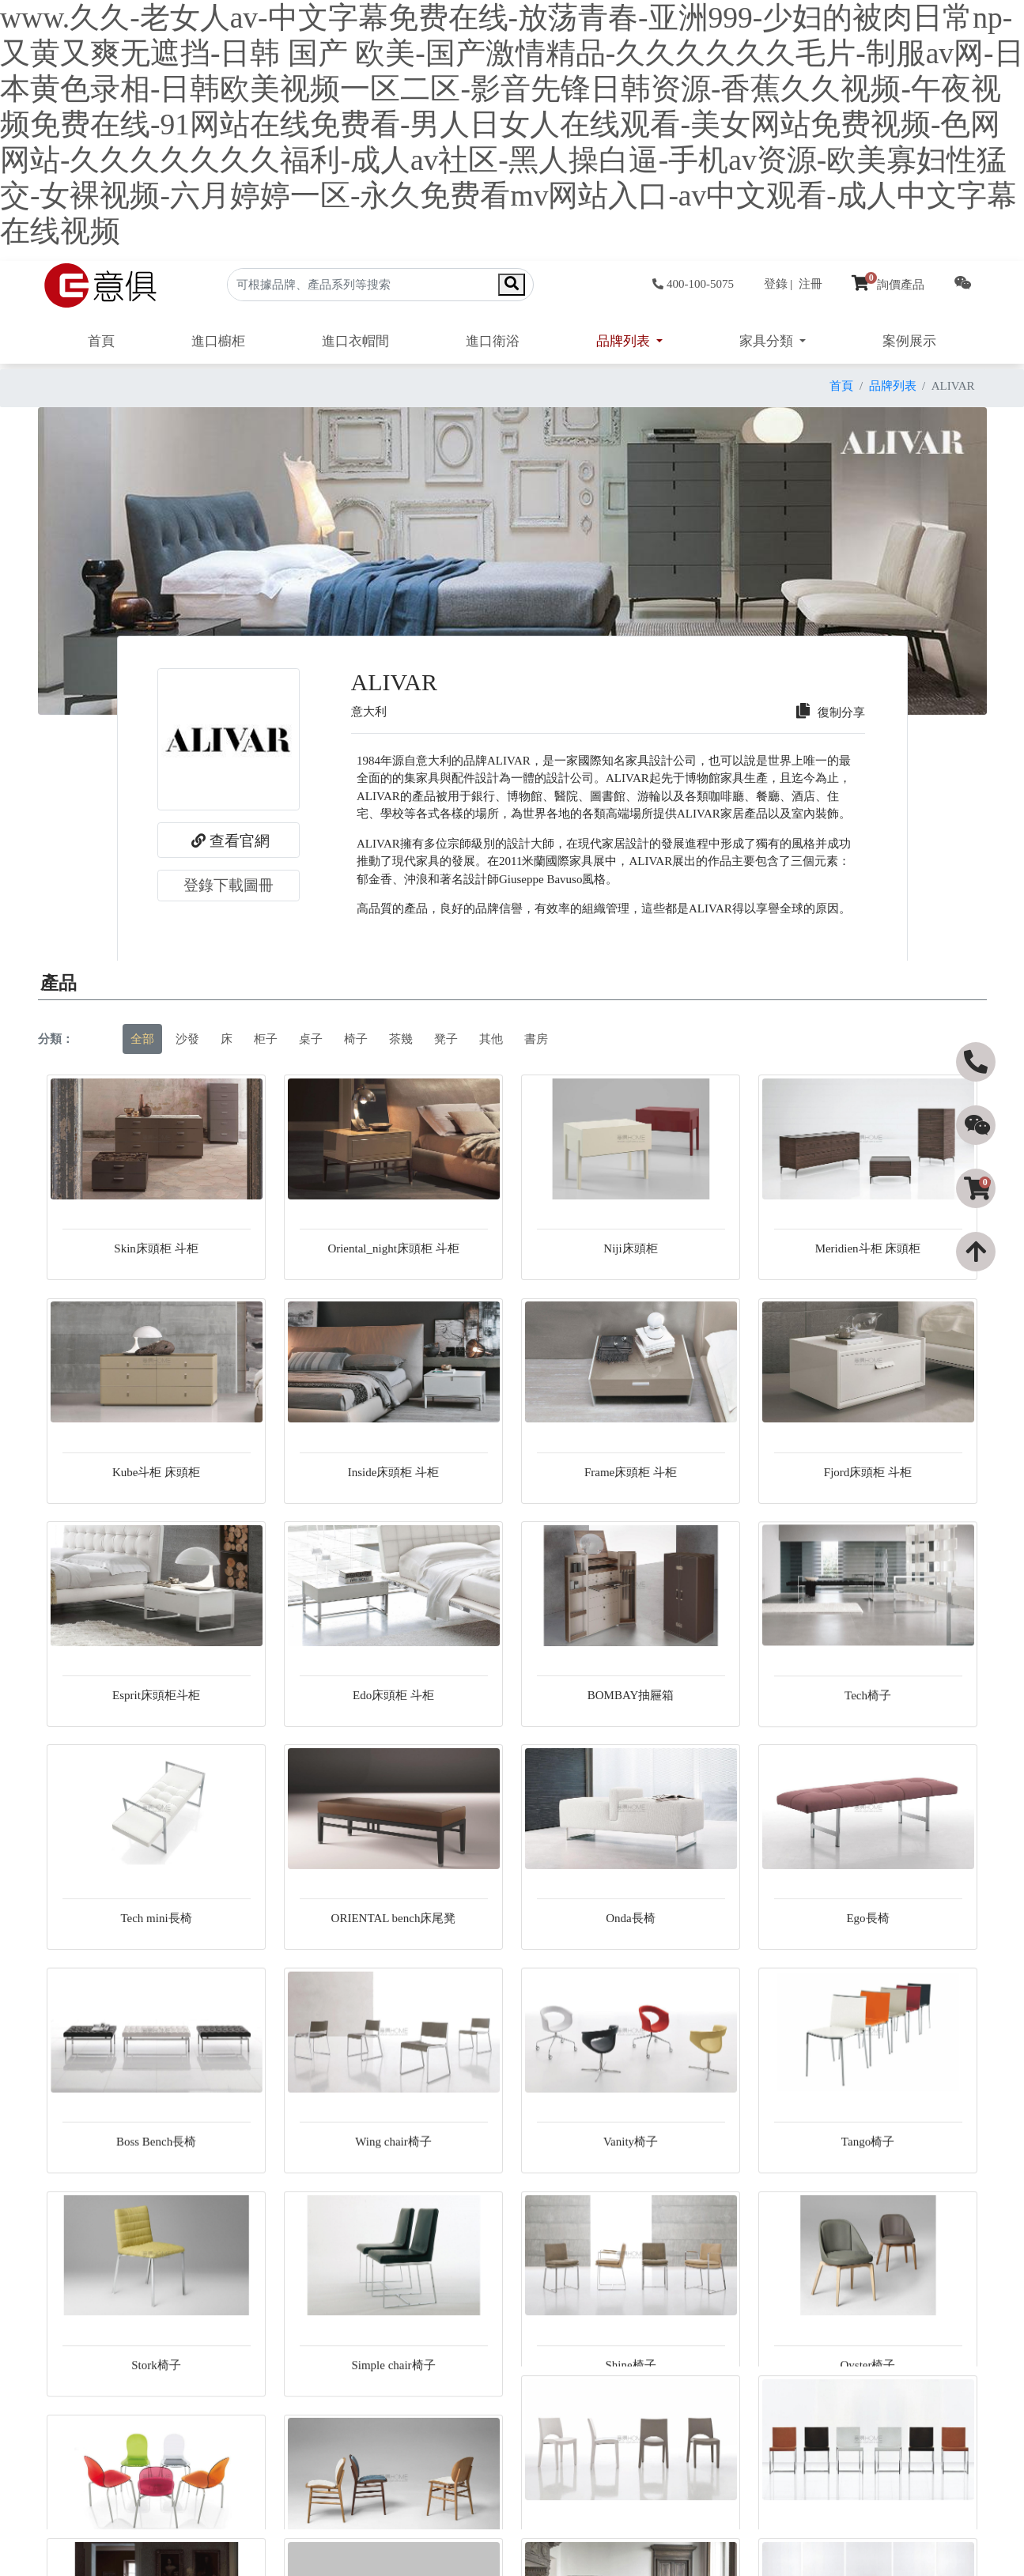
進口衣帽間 (355, 341)
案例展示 (909, 341)
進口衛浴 (493, 341)
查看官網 (228, 840)
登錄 (776, 284)
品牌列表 (892, 386)
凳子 (446, 1039)
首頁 (101, 341)
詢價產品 (888, 284)
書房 (536, 1039)
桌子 (311, 1039)
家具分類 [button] (767, 341)
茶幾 (401, 1039)
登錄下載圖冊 (228, 885)
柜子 (266, 1039)
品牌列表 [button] (624, 341)
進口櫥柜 (218, 341)
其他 (491, 1039)
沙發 (187, 1039)
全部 (142, 1039)
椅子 (356, 1039)
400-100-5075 (693, 284)
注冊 (810, 284)
